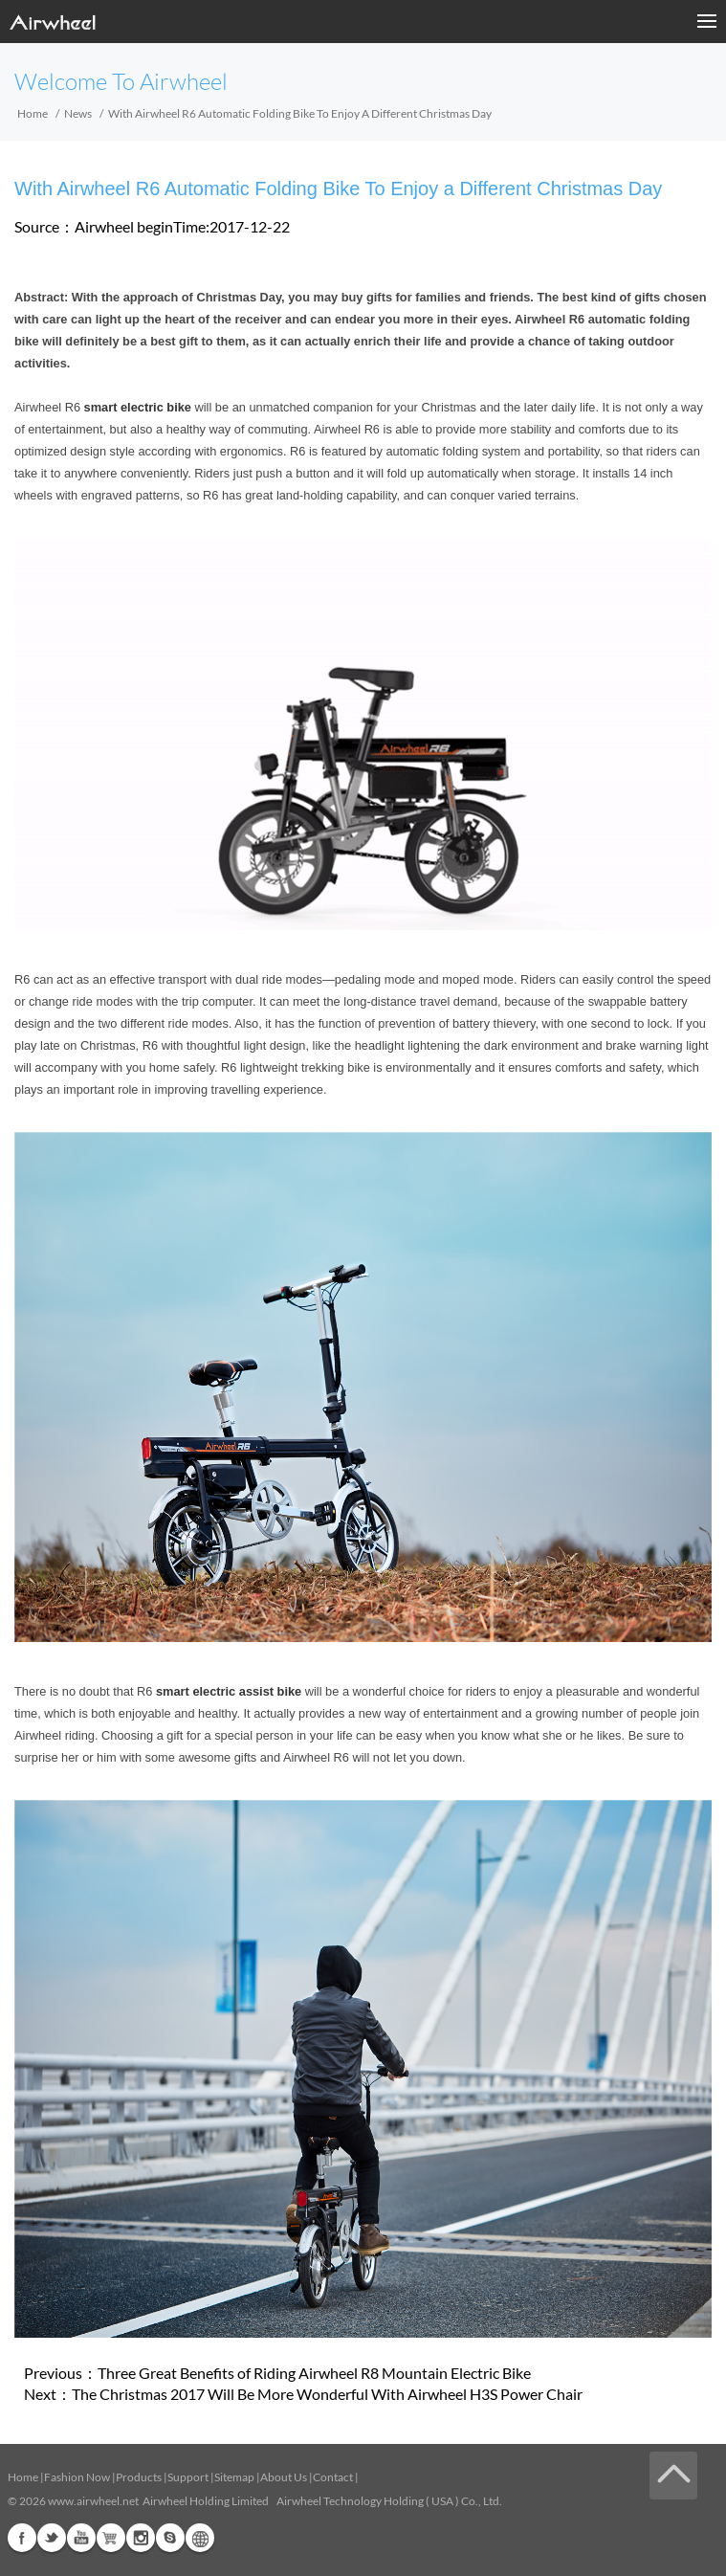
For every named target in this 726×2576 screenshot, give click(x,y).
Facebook (22, 2537)
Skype (170, 2537)
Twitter (51, 2537)
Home (32, 113)
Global (200, 2537)
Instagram (140, 2537)
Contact (333, 2477)
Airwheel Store (111, 2537)
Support (188, 2477)
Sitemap (234, 2477)
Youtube (81, 2537)
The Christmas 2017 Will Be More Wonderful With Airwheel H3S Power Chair (327, 2394)
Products (139, 2477)
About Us (283, 2477)
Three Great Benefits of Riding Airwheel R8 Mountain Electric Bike (314, 2373)
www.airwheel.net (93, 2501)
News (78, 113)
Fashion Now (77, 2477)
